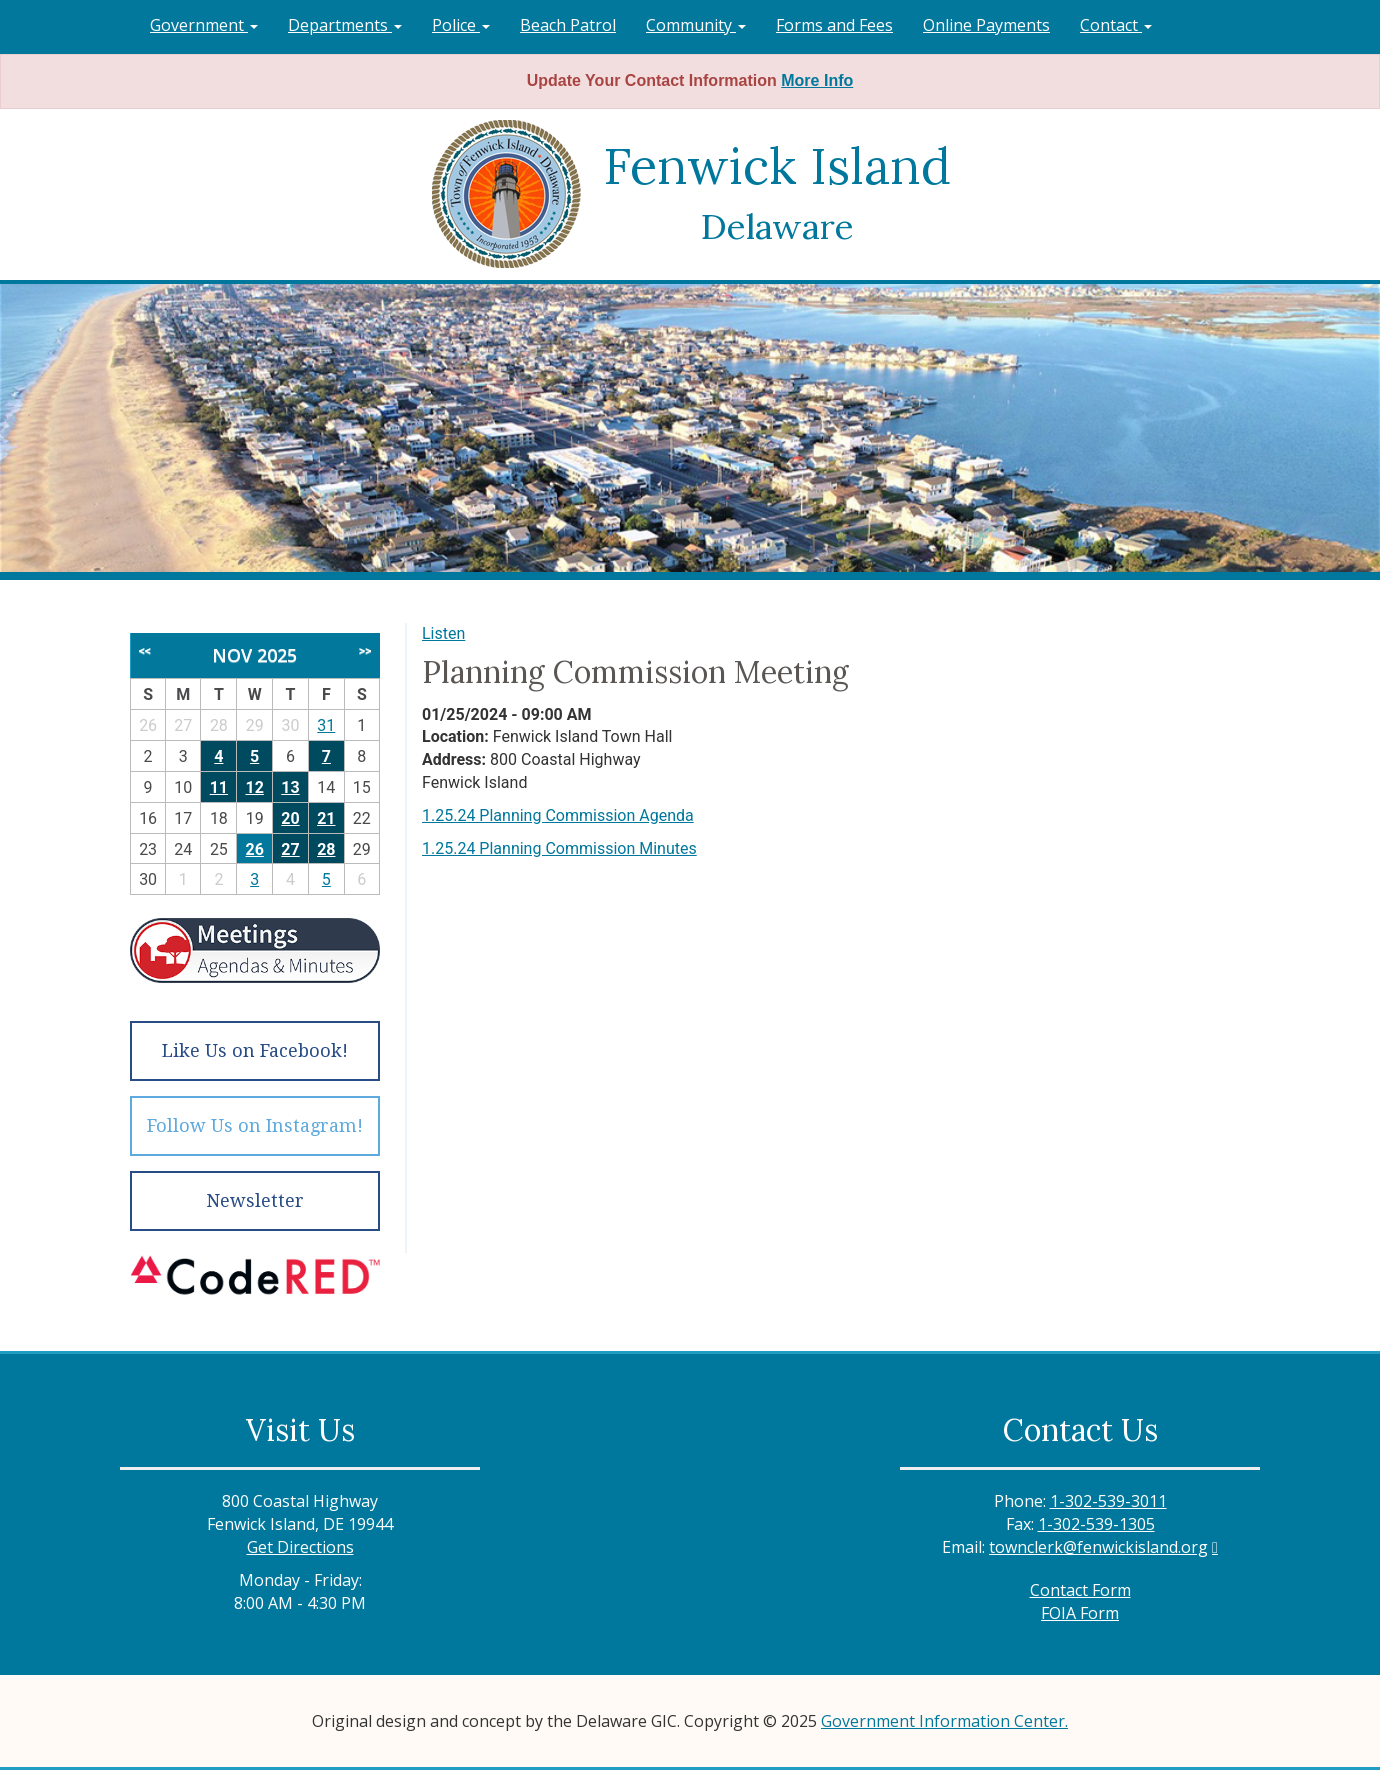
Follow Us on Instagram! (255, 1125)
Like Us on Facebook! (255, 1050)
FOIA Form (1080, 1613)
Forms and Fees (834, 25)
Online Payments (986, 25)
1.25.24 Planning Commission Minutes (559, 848)
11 (219, 787)
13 (290, 787)
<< (145, 651)
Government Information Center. (944, 1721)
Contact (1116, 25)
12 (255, 787)
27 (290, 849)
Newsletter (255, 1200)
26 (255, 849)
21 (326, 818)
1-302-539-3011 (1108, 1501)
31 (326, 725)
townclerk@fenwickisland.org (1098, 1547)
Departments (345, 25)
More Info (817, 80)
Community (696, 25)
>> (365, 651)
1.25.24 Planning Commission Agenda (558, 815)
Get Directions (300, 1547)
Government (204, 25)
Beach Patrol (568, 25)
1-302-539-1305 (1096, 1524)
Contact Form (1080, 1590)
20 (290, 818)
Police (461, 25)
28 (326, 849)
